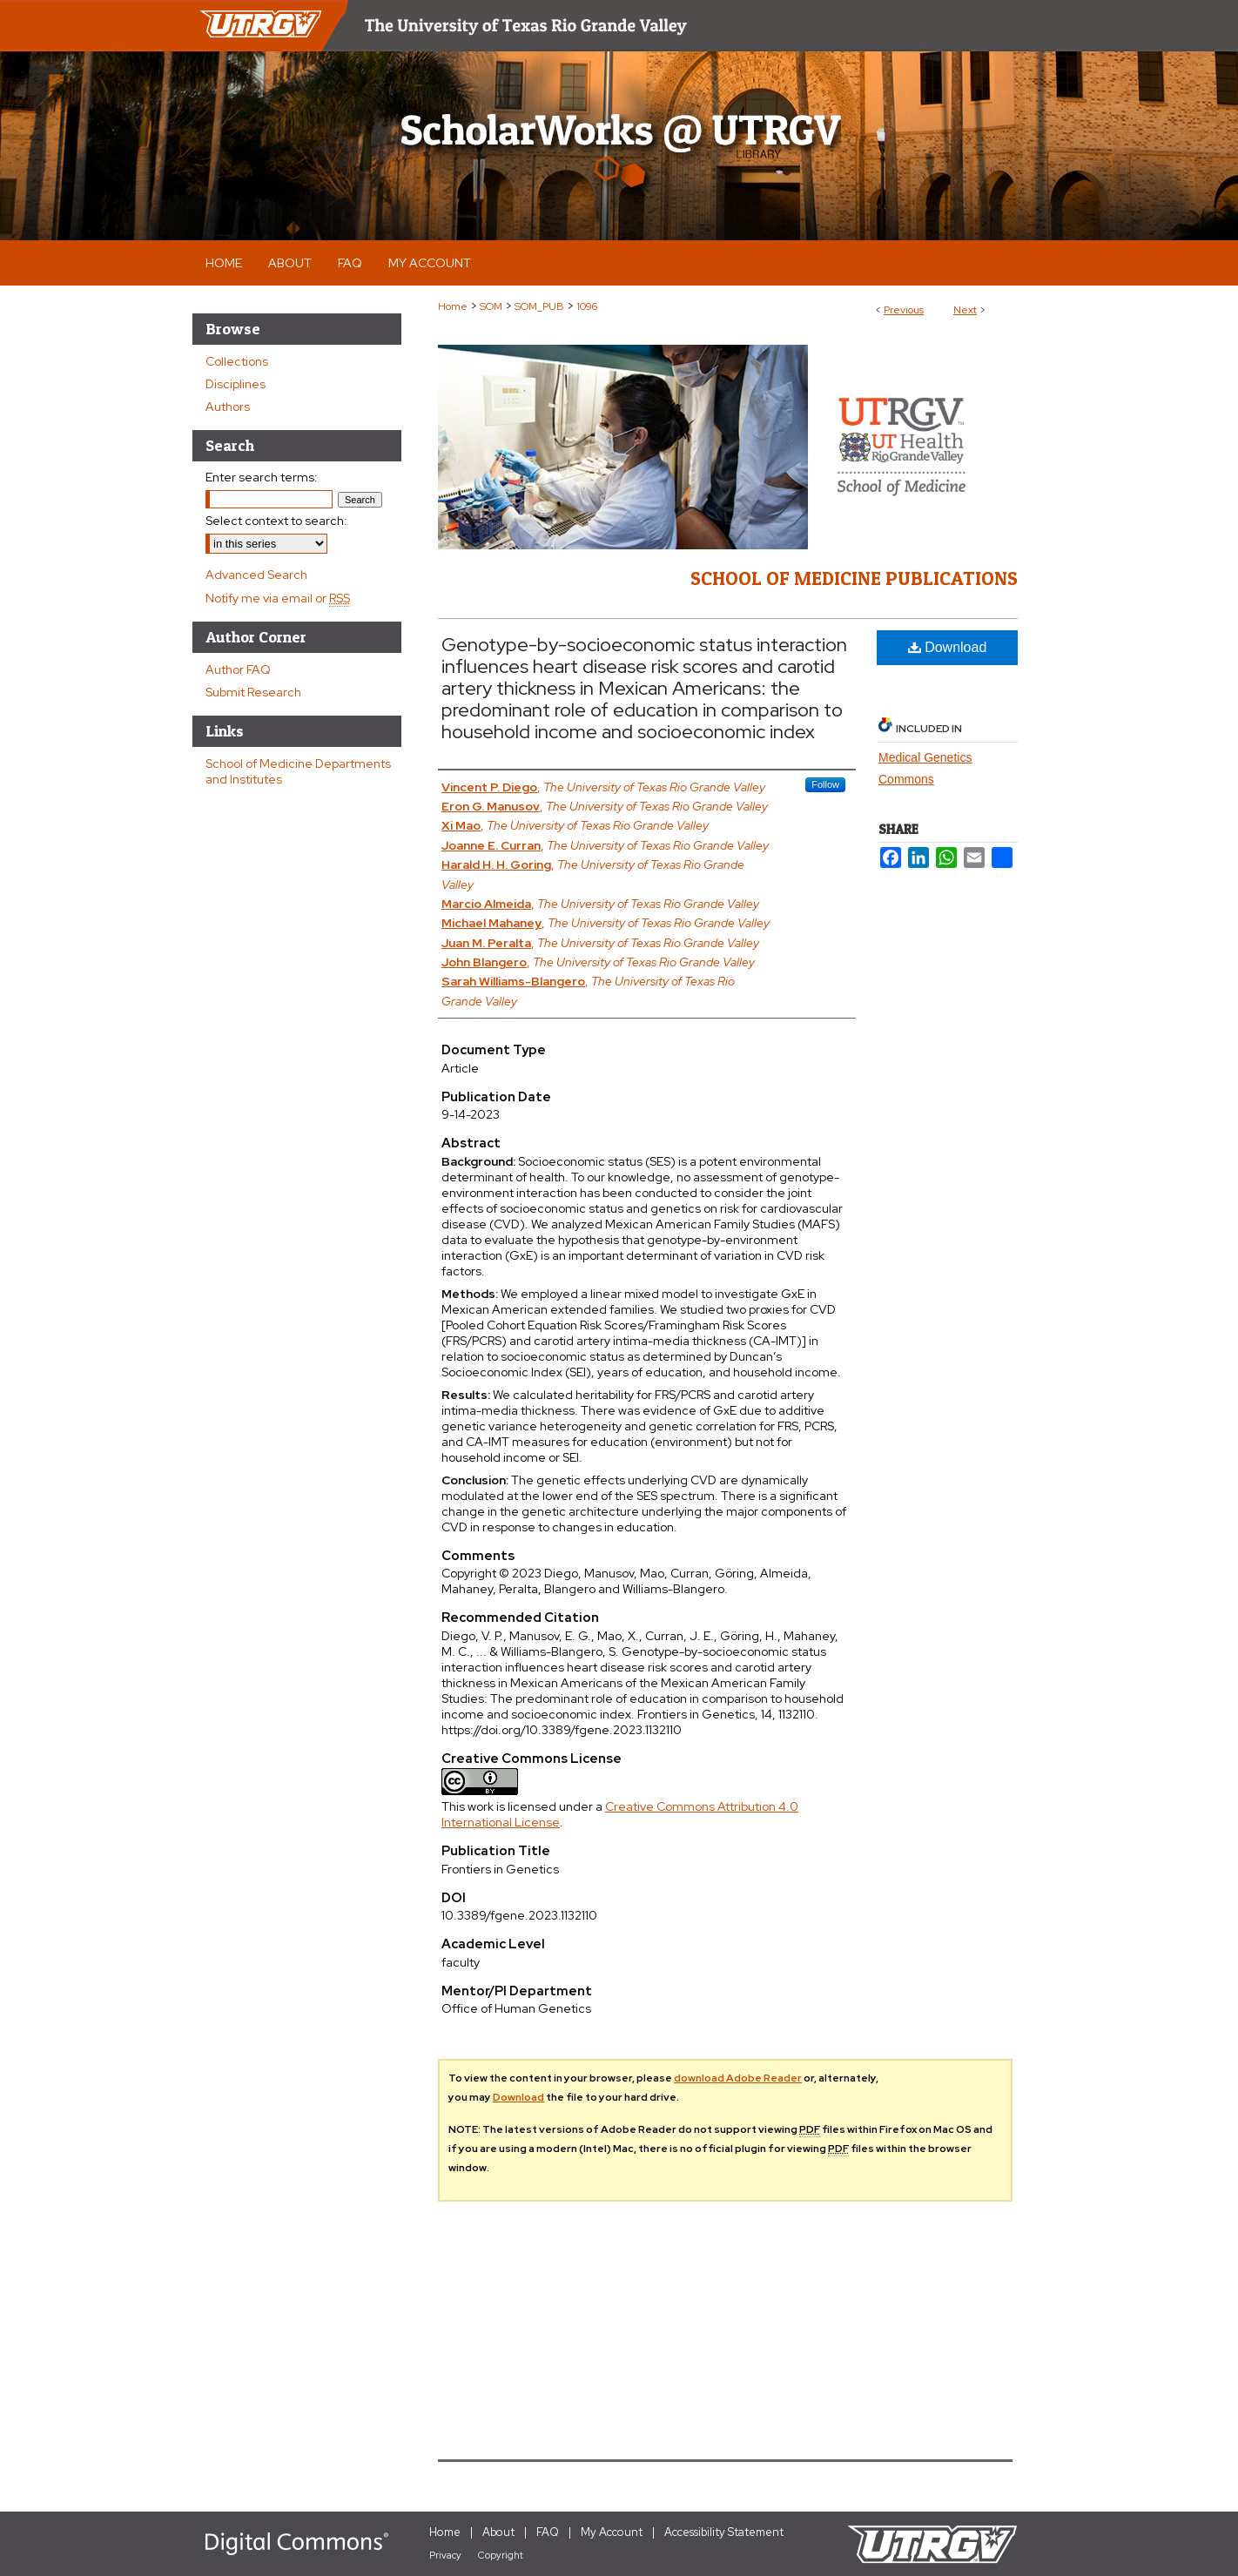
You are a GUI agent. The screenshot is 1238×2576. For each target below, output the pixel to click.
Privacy (445, 2555)
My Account (612, 2532)
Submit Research (253, 692)
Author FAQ (238, 669)
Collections (236, 361)
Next (965, 310)
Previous (904, 310)
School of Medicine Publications (854, 578)
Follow (825, 784)
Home (453, 306)
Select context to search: (276, 520)
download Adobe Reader (738, 2078)
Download (947, 647)
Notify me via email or (277, 598)
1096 (586, 306)
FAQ (547, 2532)
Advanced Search (256, 574)
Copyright (500, 2555)
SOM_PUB (539, 306)
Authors (227, 406)
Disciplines (235, 384)
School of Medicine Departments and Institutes (298, 771)
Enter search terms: (261, 477)
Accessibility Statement (724, 2532)
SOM (491, 306)
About (498, 2532)
